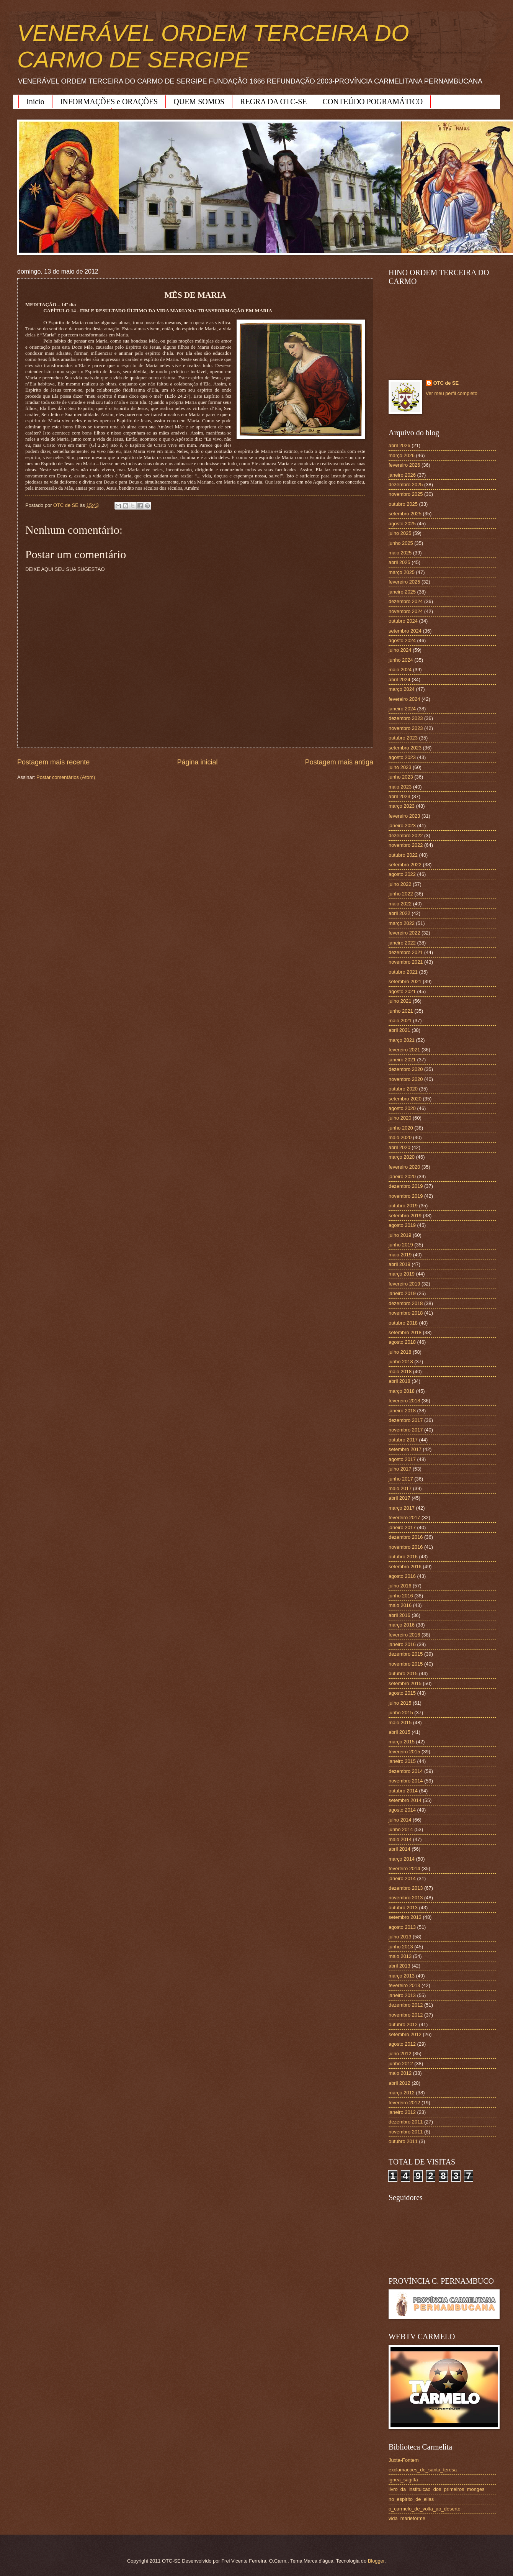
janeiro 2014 (402, 1878)
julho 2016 (400, 1586)
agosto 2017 (402, 1459)
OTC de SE (446, 383)
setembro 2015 (405, 1683)
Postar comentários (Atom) (65, 777)
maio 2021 (400, 1020)
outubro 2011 (403, 2141)
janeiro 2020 (402, 1176)
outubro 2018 (403, 1323)
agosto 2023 (402, 757)
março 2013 (402, 1976)
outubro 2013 (403, 1907)
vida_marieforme (407, 2518)
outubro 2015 (403, 1673)
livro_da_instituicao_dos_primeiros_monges (436, 2489)
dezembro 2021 (406, 952)
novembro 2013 (406, 1897)
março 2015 (402, 1742)
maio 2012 (400, 2073)
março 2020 (402, 1157)
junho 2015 (401, 1712)
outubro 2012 (403, 2024)
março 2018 (402, 1391)
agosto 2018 (402, 1342)
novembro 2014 (406, 1781)
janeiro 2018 (402, 1410)
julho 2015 (400, 1703)
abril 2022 (399, 913)
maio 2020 (400, 1137)
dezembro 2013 (406, 1888)
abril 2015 (399, 1732)
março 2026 (402, 455)
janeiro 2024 (402, 709)
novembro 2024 (406, 611)
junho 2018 (401, 1361)
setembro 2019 (405, 1215)
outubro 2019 (403, 1205)
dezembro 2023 (406, 718)
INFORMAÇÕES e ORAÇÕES (109, 101)
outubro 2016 (403, 1556)
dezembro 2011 (406, 2122)
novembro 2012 (406, 2015)
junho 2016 (401, 1596)
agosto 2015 (402, 1693)
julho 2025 (400, 533)
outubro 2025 (403, 504)
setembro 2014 (405, 1800)
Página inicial (197, 762)
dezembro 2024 (406, 601)
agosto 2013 (402, 1927)
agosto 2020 (402, 1108)
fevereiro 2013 (404, 1985)
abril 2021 (399, 1030)
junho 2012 (401, 2063)
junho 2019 (401, 1245)
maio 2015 (400, 1722)
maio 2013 (400, 1956)
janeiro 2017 (402, 1527)
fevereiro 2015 (404, 1752)
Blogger (376, 2561)
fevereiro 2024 (404, 699)
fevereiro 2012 (404, 2102)
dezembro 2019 (406, 1186)
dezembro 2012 (406, 2005)
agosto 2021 (402, 991)
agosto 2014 (402, 1810)
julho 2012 (400, 2053)
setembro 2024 (405, 631)
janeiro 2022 (402, 943)
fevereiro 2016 (404, 1635)
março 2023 (402, 806)
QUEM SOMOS (198, 101)
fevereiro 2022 (404, 933)
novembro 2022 (406, 845)
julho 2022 (400, 884)
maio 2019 (400, 1255)
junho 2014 (401, 1829)
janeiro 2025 (402, 592)
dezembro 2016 (406, 1537)
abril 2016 (399, 1615)
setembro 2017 (405, 1449)
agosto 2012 (402, 2044)
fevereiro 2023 (404, 816)
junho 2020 (401, 1128)
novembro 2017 (406, 1430)
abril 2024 (399, 679)
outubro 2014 (403, 1791)
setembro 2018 (405, 1332)
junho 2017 (401, 1479)
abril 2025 (399, 562)
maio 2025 (400, 553)
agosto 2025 (402, 523)
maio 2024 (400, 669)
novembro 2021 (406, 962)
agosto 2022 (402, 874)
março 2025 (402, 572)
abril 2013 (399, 1966)
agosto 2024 (402, 640)
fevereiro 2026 (404, 465)
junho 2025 (401, 543)
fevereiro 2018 (404, 1401)
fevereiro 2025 (404, 582)
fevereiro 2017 (404, 1517)
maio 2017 (400, 1488)
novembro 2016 (406, 1547)
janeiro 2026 (402, 475)
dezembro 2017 (406, 1420)
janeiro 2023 (402, 825)
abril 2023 (399, 796)
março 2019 (402, 1274)
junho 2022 (401, 894)
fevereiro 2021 (404, 1050)
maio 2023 (400, 787)
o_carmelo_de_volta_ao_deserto (425, 2509)
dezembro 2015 (406, 1654)
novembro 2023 (406, 728)
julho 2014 (400, 1820)
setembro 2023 (405, 748)
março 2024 (402, 689)
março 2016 (402, 1625)
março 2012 (402, 2093)
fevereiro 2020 (404, 1167)
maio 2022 (400, 904)
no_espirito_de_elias (411, 2499)
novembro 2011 (406, 2132)
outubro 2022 (403, 855)
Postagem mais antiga (339, 762)
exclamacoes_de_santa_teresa (423, 2470)
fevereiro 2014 (404, 1868)
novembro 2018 (406, 1313)
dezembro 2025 (406, 484)
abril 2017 (399, 1498)
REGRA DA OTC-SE (273, 101)
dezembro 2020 (406, 1069)
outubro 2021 (403, 972)
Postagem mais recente (53, 762)
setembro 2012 (405, 2034)
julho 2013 (400, 1937)
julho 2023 (400, 767)
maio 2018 (400, 1371)
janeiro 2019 (402, 1293)
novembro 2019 (406, 1196)
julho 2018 (400, 1352)
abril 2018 (399, 1381)
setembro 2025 (405, 514)
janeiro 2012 (402, 2112)
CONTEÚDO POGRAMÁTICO (373, 101)
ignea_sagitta (403, 2480)
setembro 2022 (405, 864)
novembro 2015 (406, 1664)
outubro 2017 (403, 1440)
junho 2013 (401, 1947)
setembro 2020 (405, 1099)
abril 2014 (399, 1849)
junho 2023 (401, 777)
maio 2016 (400, 1605)
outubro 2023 (403, 738)
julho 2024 (400, 650)
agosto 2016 (402, 1576)
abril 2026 (399, 445)
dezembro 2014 (406, 1771)
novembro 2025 (406, 494)
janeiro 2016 (402, 1644)
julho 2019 (400, 1235)
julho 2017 (400, 1469)
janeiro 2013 (402, 1995)
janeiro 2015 (402, 1761)
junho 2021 (401, 1011)
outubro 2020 (403, 1089)
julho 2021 (400, 1001)
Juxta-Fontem (404, 2460)
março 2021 (402, 1040)
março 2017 (402, 1508)
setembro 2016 (405, 1566)
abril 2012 (399, 2083)
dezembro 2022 (406, 835)
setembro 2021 (405, 981)
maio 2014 (400, 1839)
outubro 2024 (403, 621)
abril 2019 (399, 1264)
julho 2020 (400, 1118)
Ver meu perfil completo (451, 393)
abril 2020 (399, 1147)
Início (35, 101)
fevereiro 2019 (404, 1284)
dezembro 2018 (406, 1303)
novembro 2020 (406, 1079)
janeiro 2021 (402, 1060)
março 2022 (402, 923)
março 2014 (402, 1859)
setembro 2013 (405, 1917)
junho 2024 (401, 660)
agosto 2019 (402, 1225)
